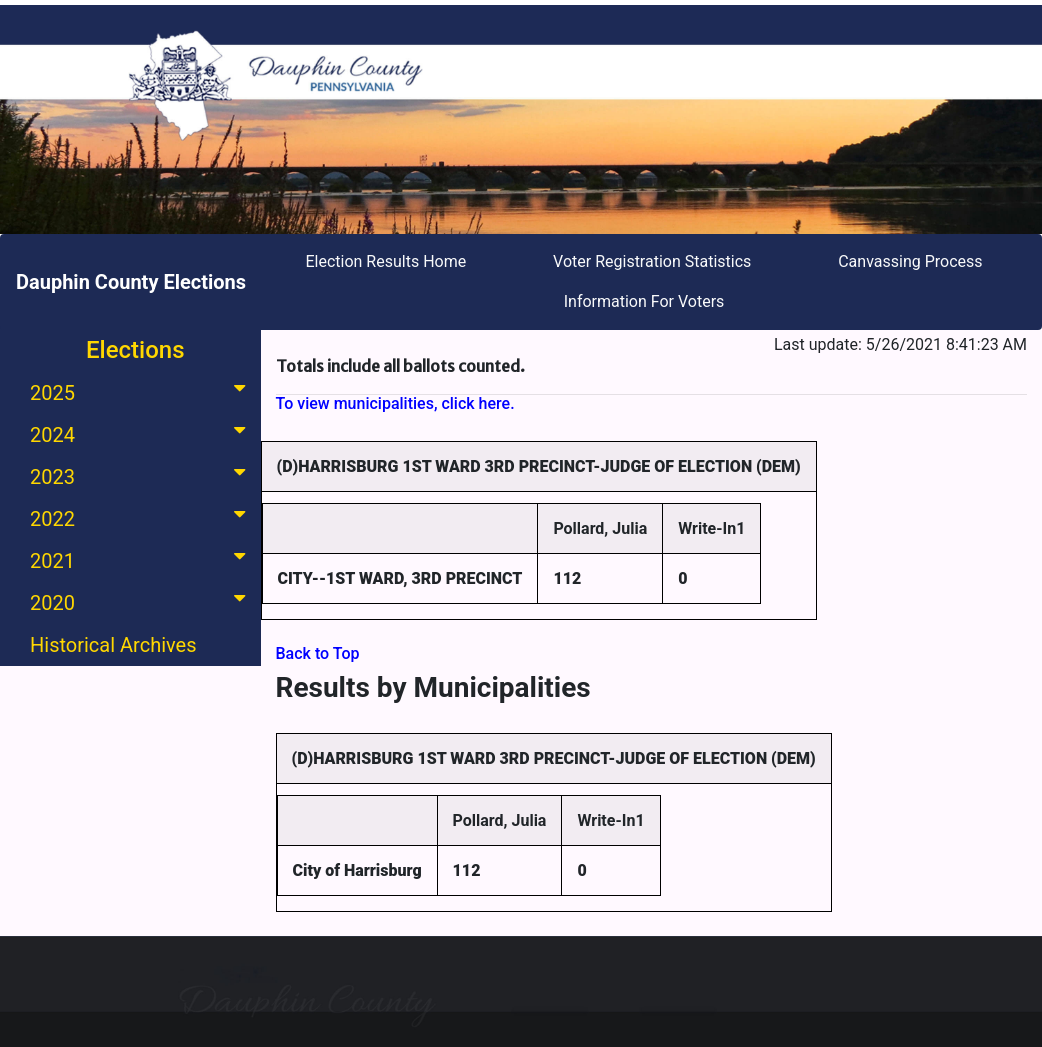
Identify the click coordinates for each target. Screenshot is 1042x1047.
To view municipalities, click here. (395, 403)
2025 (141, 391)
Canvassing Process (910, 261)
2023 (141, 475)
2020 (141, 601)
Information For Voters (644, 301)
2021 (141, 559)
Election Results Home (385, 261)
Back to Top (318, 653)
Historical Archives (113, 645)
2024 (141, 433)
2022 (141, 517)
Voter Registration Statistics (652, 261)
